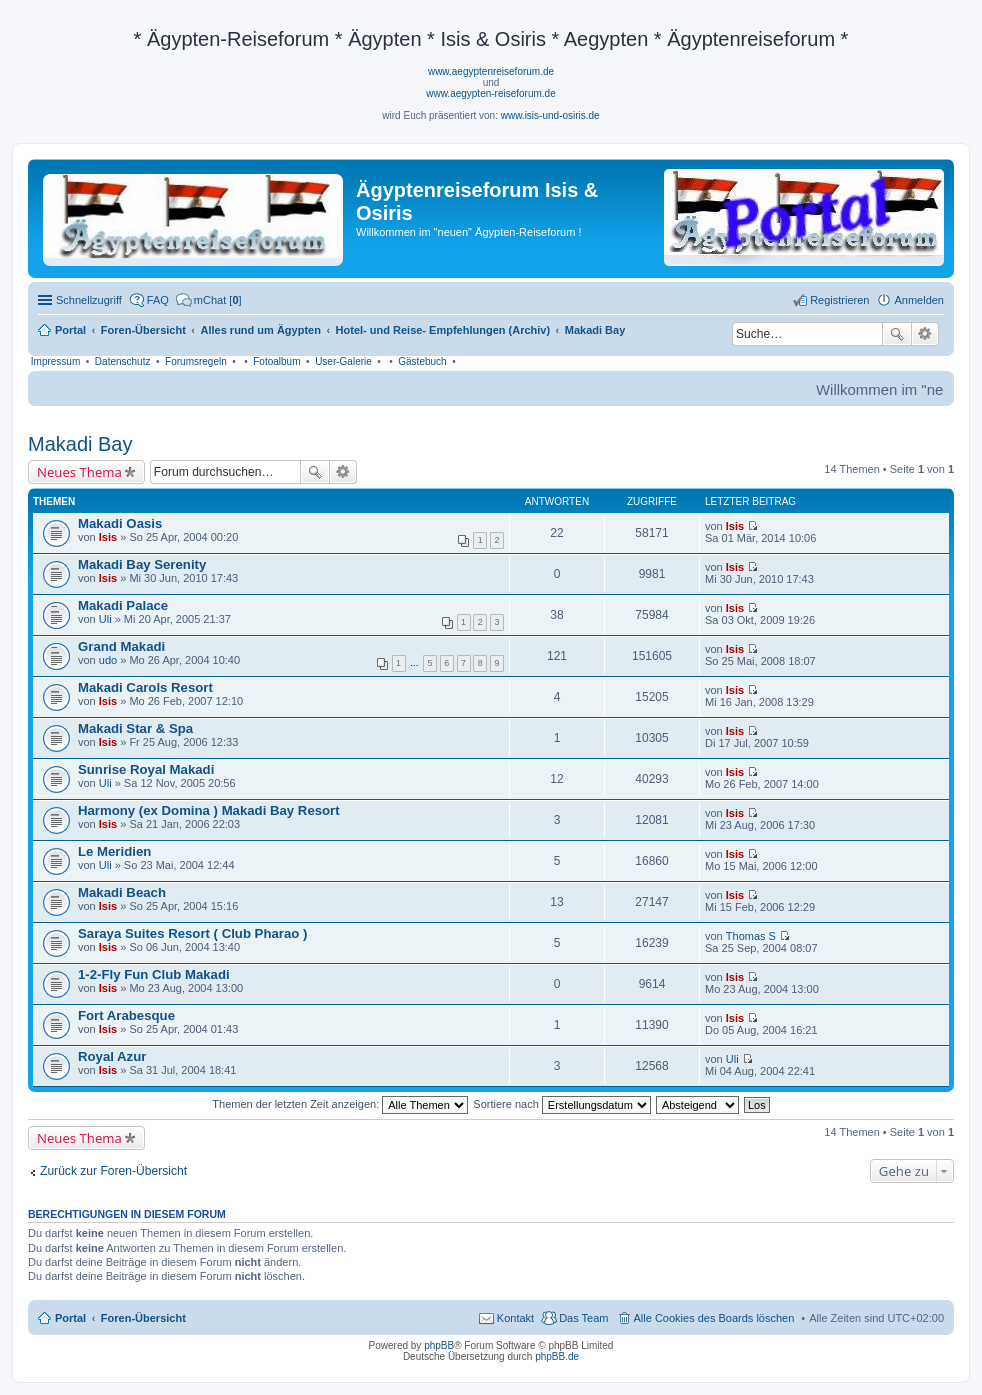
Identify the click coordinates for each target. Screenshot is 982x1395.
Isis (108, 537)
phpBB (439, 1345)
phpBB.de (557, 1356)
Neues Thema (79, 472)
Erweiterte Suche (925, 334)
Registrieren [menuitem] (839, 300)
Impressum (55, 361)
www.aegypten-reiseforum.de (491, 93)
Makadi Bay (80, 444)
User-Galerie (343, 361)
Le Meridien (114, 851)
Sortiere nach (561, 1104)
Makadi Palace (123, 605)
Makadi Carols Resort (145, 687)
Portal (70, 330)
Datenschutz (123, 361)
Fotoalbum (276, 361)
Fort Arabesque (126, 1015)
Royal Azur (112, 1056)
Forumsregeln (196, 361)
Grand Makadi (121, 646)
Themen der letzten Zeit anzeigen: (340, 1104)
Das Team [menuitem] (583, 1318)
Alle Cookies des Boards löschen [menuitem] (714, 1318)
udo (108, 660)
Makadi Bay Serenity (142, 564)
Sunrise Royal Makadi (146, 769)
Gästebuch (422, 361)
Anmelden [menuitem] (919, 300)
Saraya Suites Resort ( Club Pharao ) (192, 933)
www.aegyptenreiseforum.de (491, 71)
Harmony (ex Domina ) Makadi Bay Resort (209, 810)
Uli (105, 619)
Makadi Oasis (120, 523)
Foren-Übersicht (143, 1318)
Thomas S (751, 936)
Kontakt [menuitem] (515, 1318)
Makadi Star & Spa (135, 728)
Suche (897, 334)
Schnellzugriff (89, 300)
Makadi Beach (122, 892)
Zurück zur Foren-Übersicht (113, 1171)
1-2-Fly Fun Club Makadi (154, 974)
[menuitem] (209, 300)
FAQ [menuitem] (158, 300)
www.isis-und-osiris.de (550, 115)
